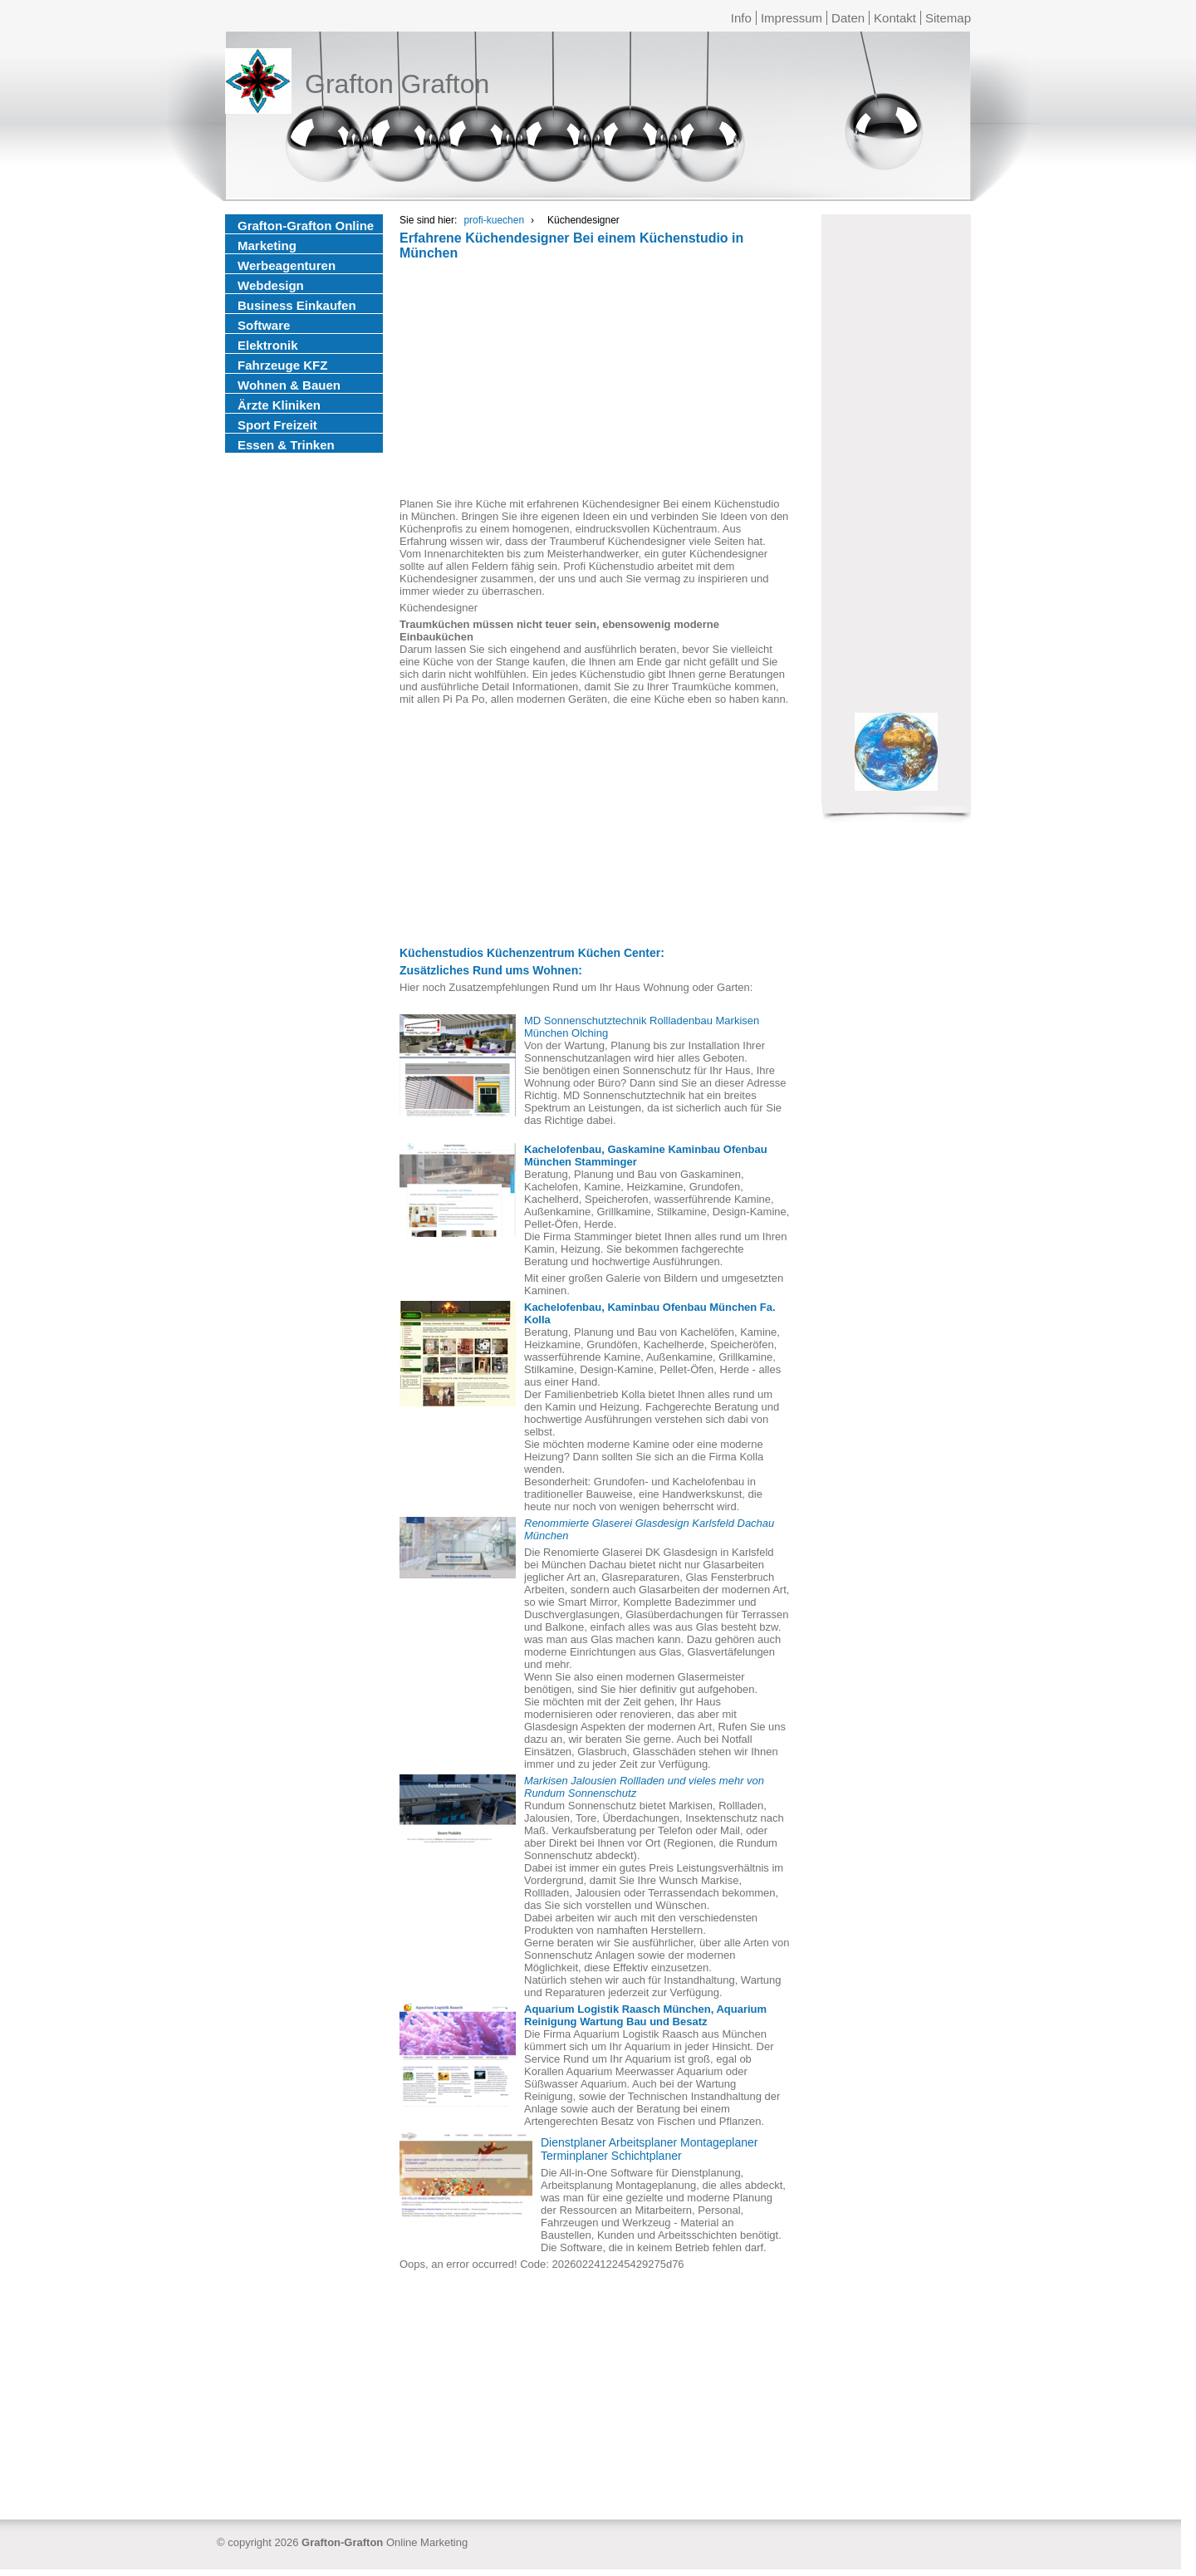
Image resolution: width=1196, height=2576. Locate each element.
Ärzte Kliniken (279, 405)
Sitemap (948, 18)
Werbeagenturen (287, 265)
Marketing (267, 245)
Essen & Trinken (286, 445)
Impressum (791, 18)
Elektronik (268, 345)
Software (264, 325)
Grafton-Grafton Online (306, 225)
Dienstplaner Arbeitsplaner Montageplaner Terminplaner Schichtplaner (649, 2149)
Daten (848, 18)
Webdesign (271, 285)
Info (741, 18)
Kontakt (895, 18)
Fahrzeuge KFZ (282, 365)
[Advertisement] (594, 381)
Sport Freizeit (277, 425)
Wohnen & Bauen (289, 385)
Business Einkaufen (297, 305)
